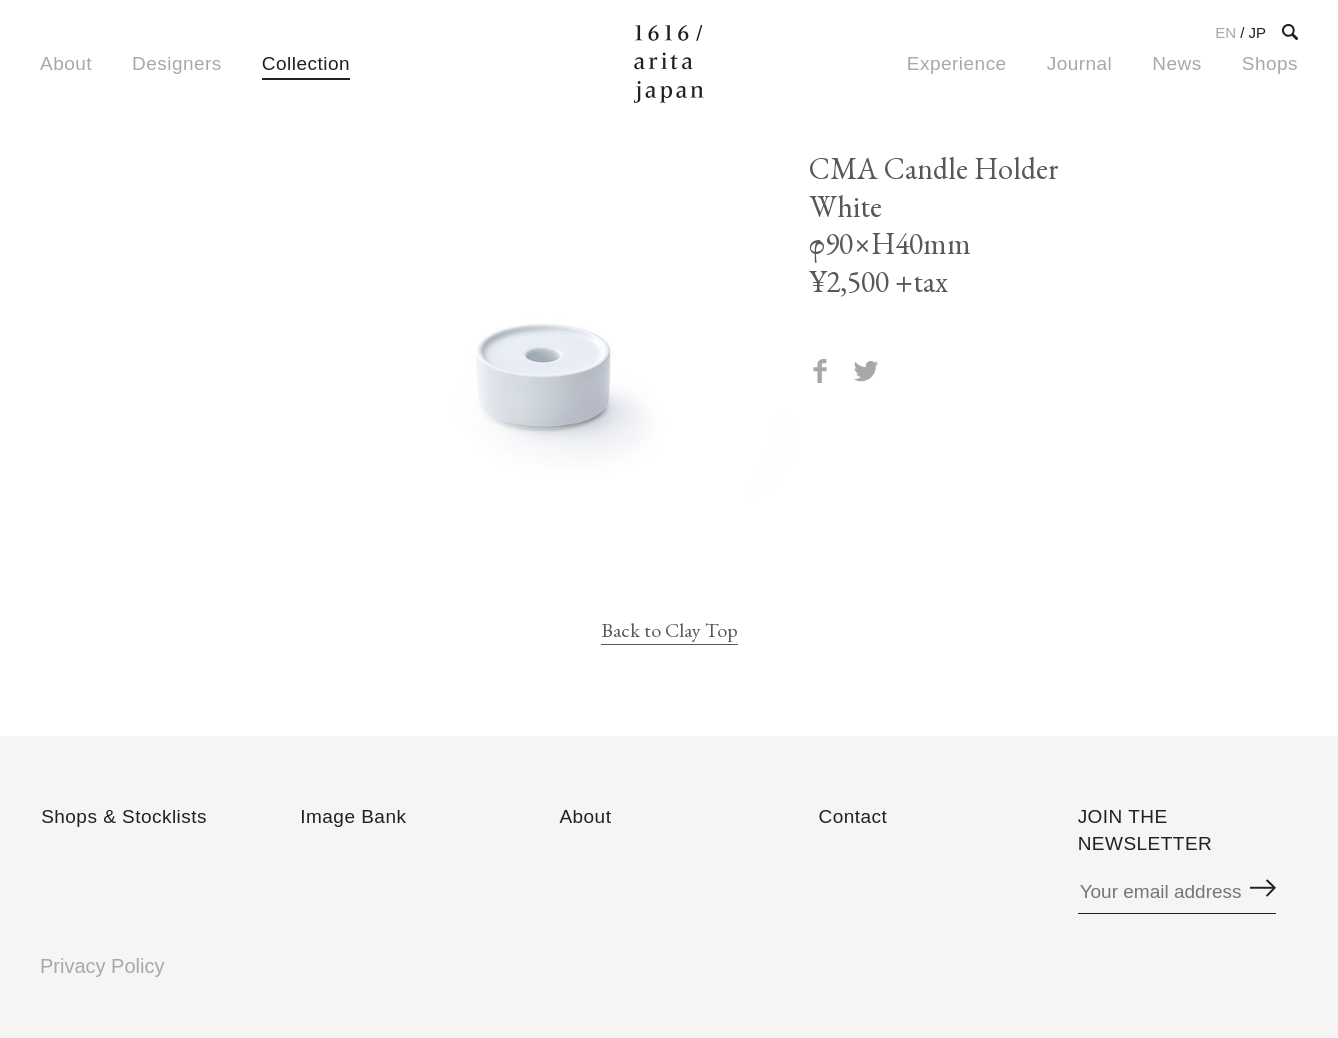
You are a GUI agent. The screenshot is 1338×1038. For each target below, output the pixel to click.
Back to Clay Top (669, 630)
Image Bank (353, 816)
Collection (306, 63)
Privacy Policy (102, 966)
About (66, 63)
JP (1257, 32)
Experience (957, 63)
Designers (177, 63)
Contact (853, 816)
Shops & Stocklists (124, 816)
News (1176, 63)
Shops (1270, 63)
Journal (1080, 63)
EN (1225, 32)
